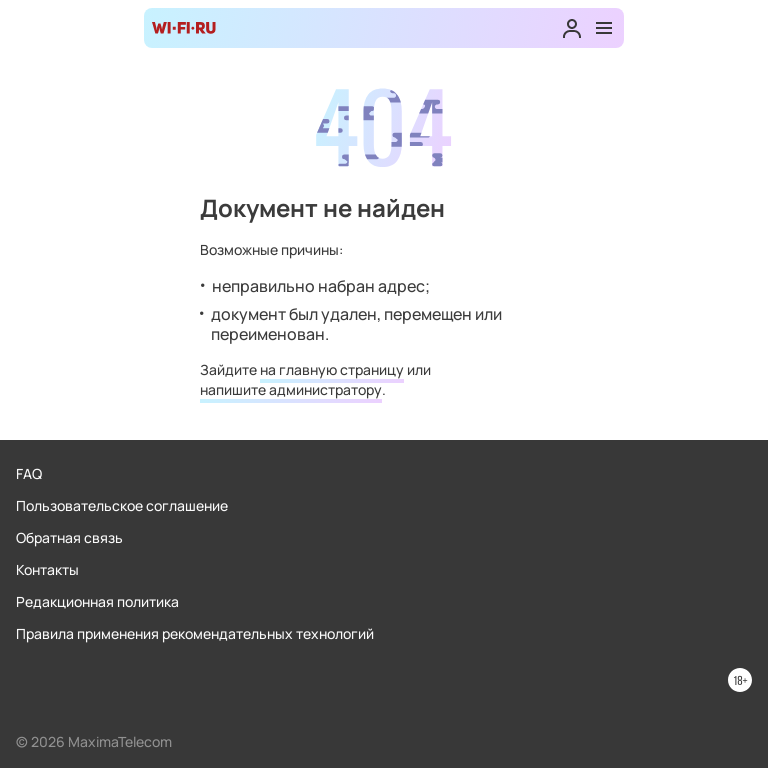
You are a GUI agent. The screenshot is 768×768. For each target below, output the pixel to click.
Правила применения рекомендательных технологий (195, 633)
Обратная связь (69, 537)
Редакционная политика (97, 601)
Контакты (47, 569)
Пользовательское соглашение (122, 505)
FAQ (29, 473)
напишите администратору (291, 389)
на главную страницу (332, 369)
